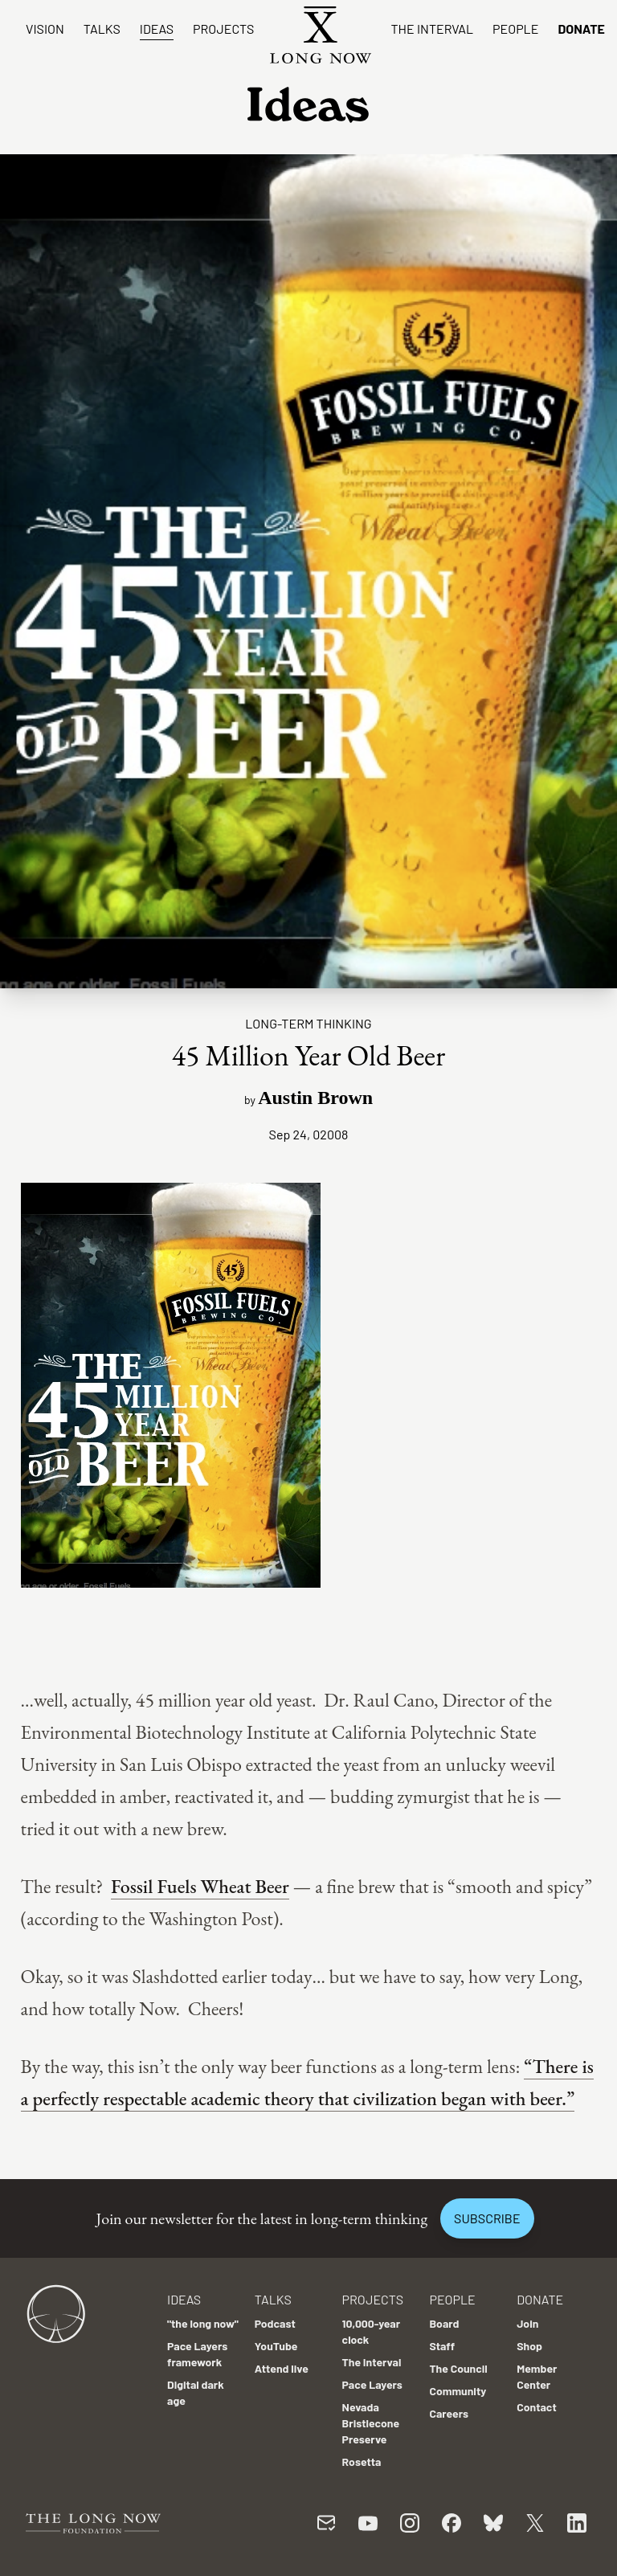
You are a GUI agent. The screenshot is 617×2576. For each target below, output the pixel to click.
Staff (442, 2346)
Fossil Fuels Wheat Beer (200, 1886)
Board (444, 2323)
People (515, 28)
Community (457, 2391)
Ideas (157, 28)
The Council (458, 2368)
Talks (102, 28)
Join (527, 2323)
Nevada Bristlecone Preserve (371, 2423)
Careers (448, 2413)
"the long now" (203, 2323)
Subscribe (487, 2218)
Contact (537, 2407)
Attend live (281, 2368)
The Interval (431, 28)
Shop (529, 2346)
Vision (45, 28)
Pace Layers (372, 2384)
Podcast (275, 2323)
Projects (223, 28)
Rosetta (362, 2461)
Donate (581, 28)
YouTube (276, 2346)
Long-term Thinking (308, 1023)
